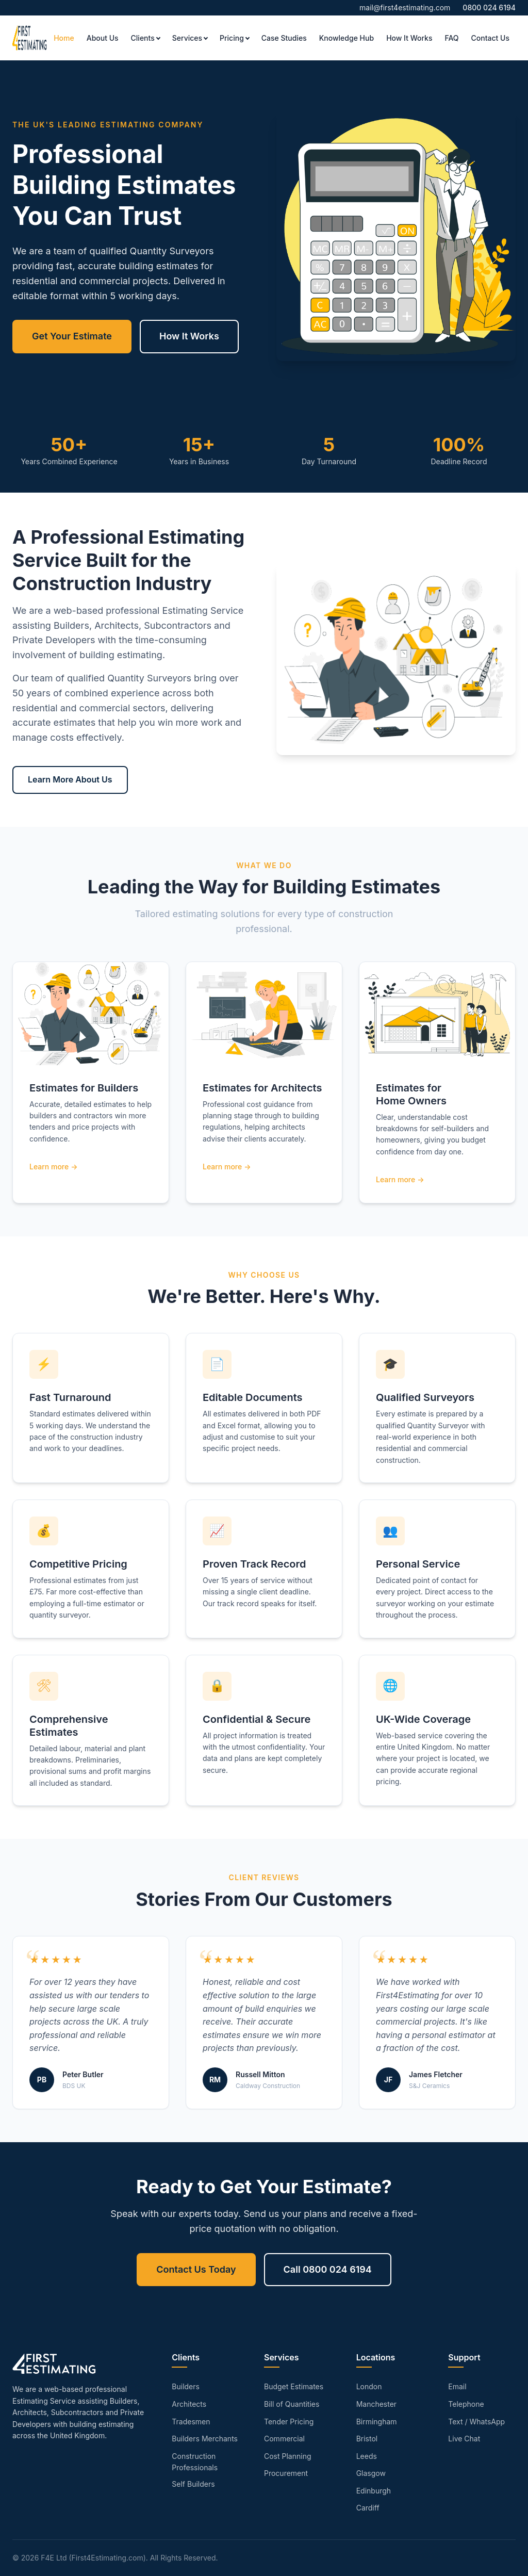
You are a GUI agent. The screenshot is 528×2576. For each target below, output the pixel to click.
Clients (143, 38)
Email (457, 2386)
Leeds (366, 2456)
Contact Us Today (196, 2269)
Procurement (286, 2473)
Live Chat (464, 2438)
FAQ (451, 38)
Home (64, 38)
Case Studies (284, 38)
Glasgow (371, 2473)
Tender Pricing (289, 2421)
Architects (189, 2404)
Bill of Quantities (291, 2404)
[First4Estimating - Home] (29, 38)
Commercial (284, 2438)
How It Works (409, 38)
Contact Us (490, 38)
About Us (103, 38)
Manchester (376, 2404)
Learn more (49, 1166)
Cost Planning (287, 2456)
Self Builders (193, 2484)
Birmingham (376, 2421)
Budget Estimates (293, 2386)
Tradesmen (191, 2421)
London (369, 2386)
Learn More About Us (70, 779)
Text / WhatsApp (476, 2421)
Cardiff (368, 2507)
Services (187, 38)
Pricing (232, 38)
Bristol (367, 2438)
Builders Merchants (205, 2438)
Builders (186, 2386)
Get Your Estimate (72, 336)
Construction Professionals (195, 2462)
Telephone (466, 2404)
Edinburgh (373, 2490)
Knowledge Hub (346, 38)
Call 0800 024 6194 (328, 2269)
